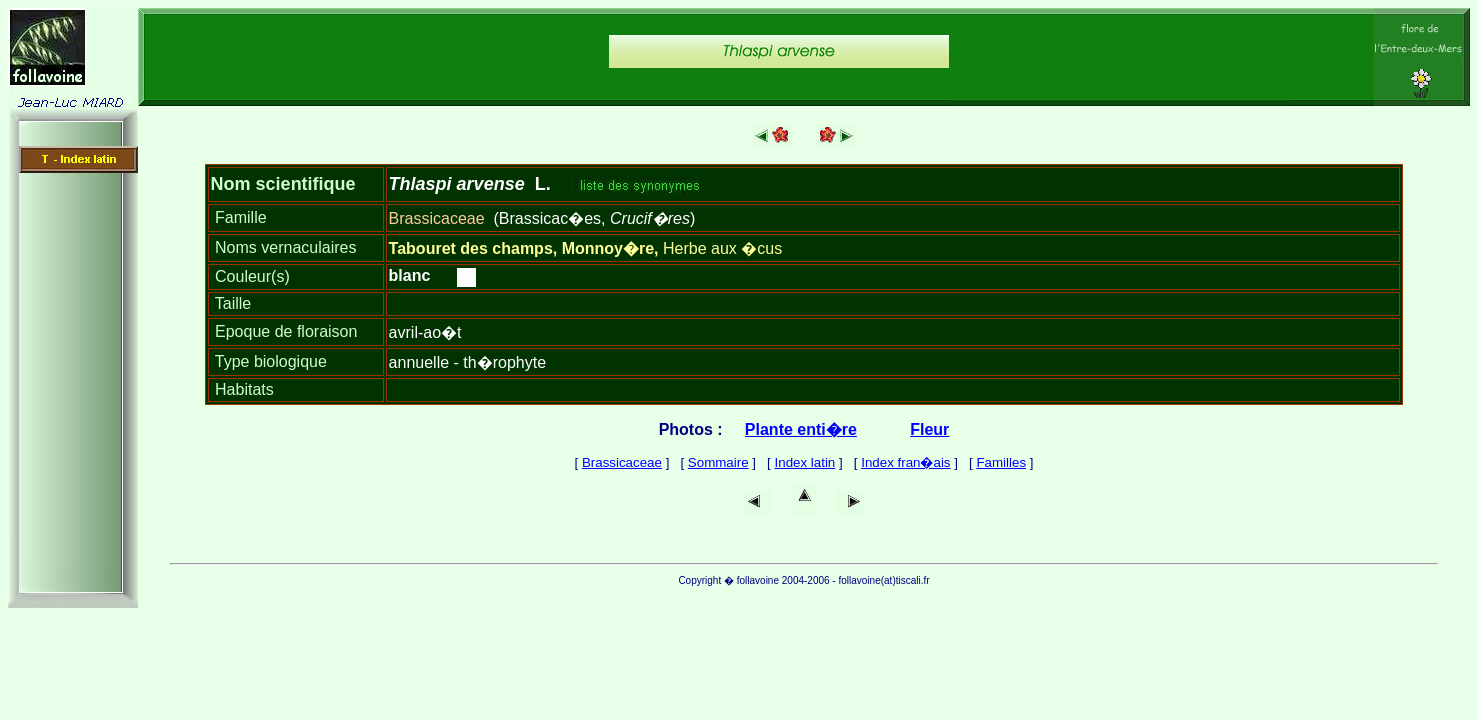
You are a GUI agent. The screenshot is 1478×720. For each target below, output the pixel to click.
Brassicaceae (622, 462)
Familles (1001, 462)
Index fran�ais (905, 462)
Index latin (805, 462)
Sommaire (718, 462)
